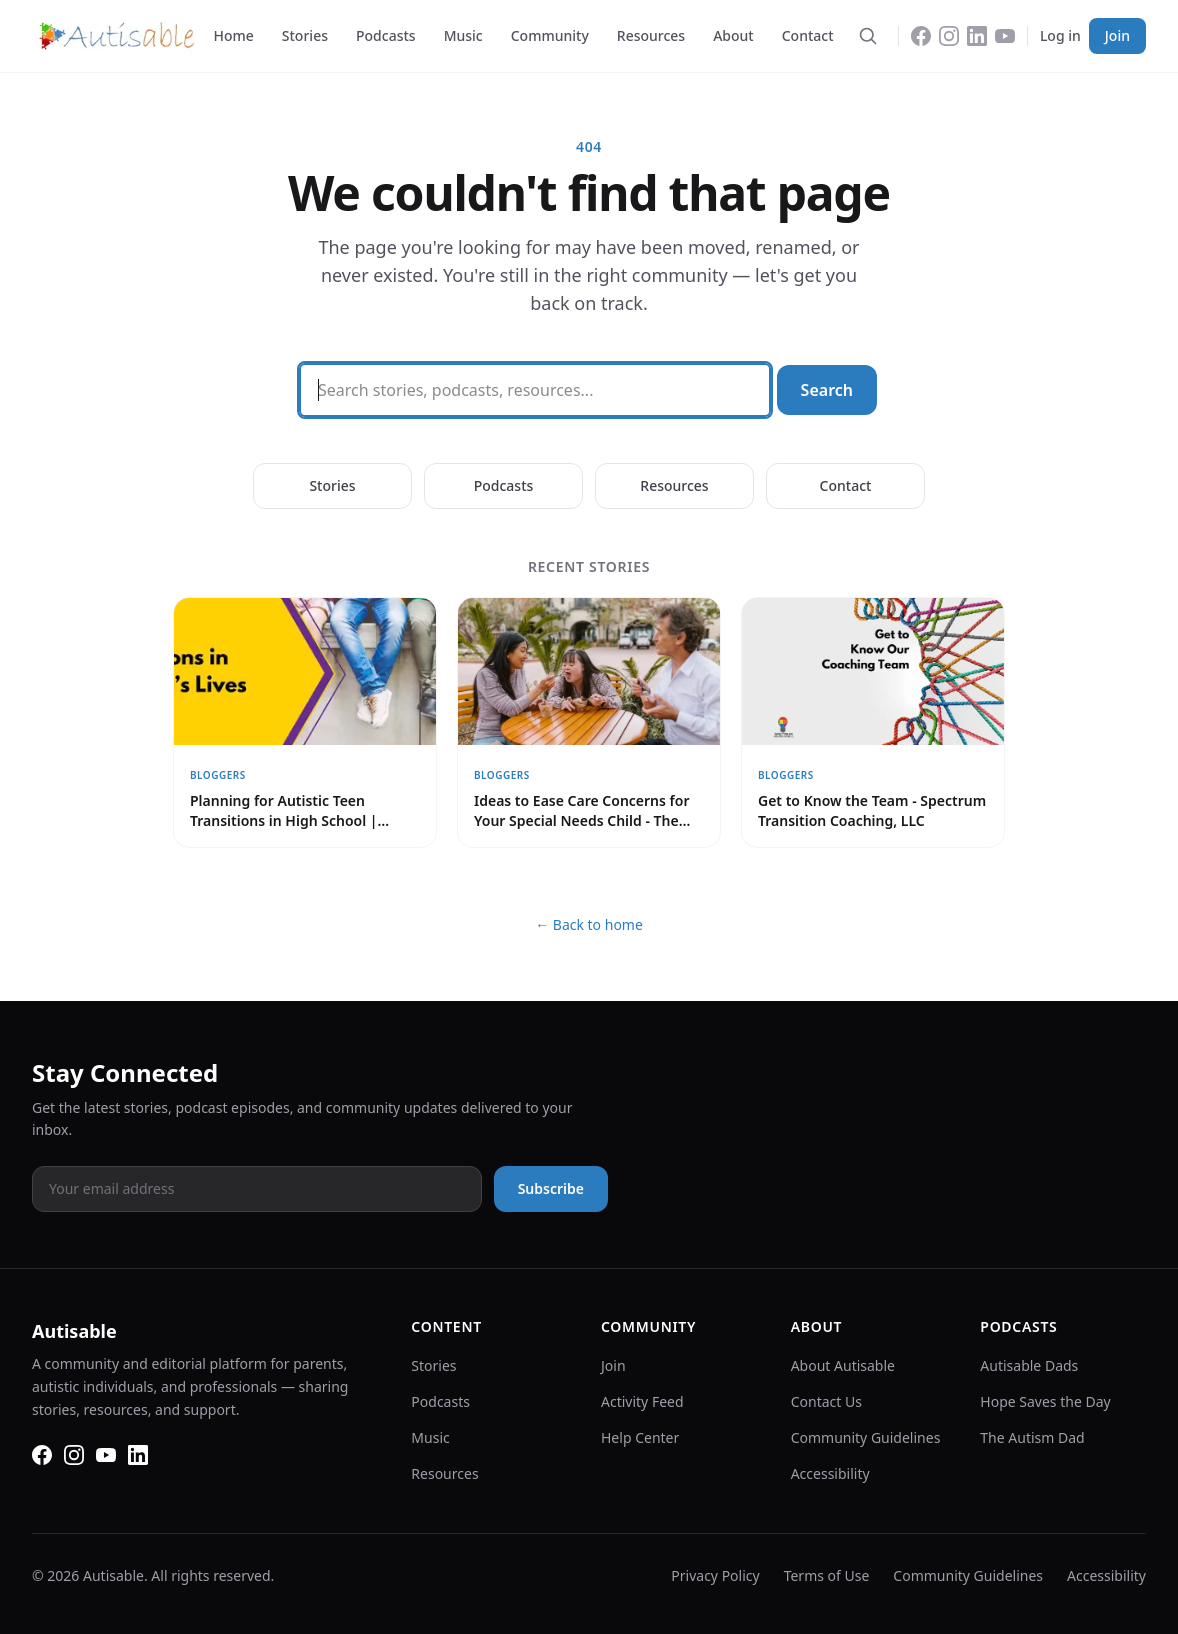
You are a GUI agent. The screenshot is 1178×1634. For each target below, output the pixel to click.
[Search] (868, 36)
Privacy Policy (715, 1575)
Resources (651, 35)
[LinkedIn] (977, 36)
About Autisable (843, 1365)
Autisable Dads (1029, 1365)
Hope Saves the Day (1045, 1401)
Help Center (640, 1437)
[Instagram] (949, 36)
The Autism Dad (1032, 1437)
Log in (1060, 35)
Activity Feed (642, 1401)
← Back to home (589, 924)
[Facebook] (921, 36)
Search (827, 390)
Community (550, 35)
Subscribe (551, 1188)
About (733, 35)
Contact (808, 35)
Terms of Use (827, 1575)
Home (233, 35)
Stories (305, 35)
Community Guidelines (866, 1437)
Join (1117, 35)
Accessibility (830, 1473)
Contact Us (826, 1401)
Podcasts (386, 35)
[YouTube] (1005, 36)
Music (463, 35)
